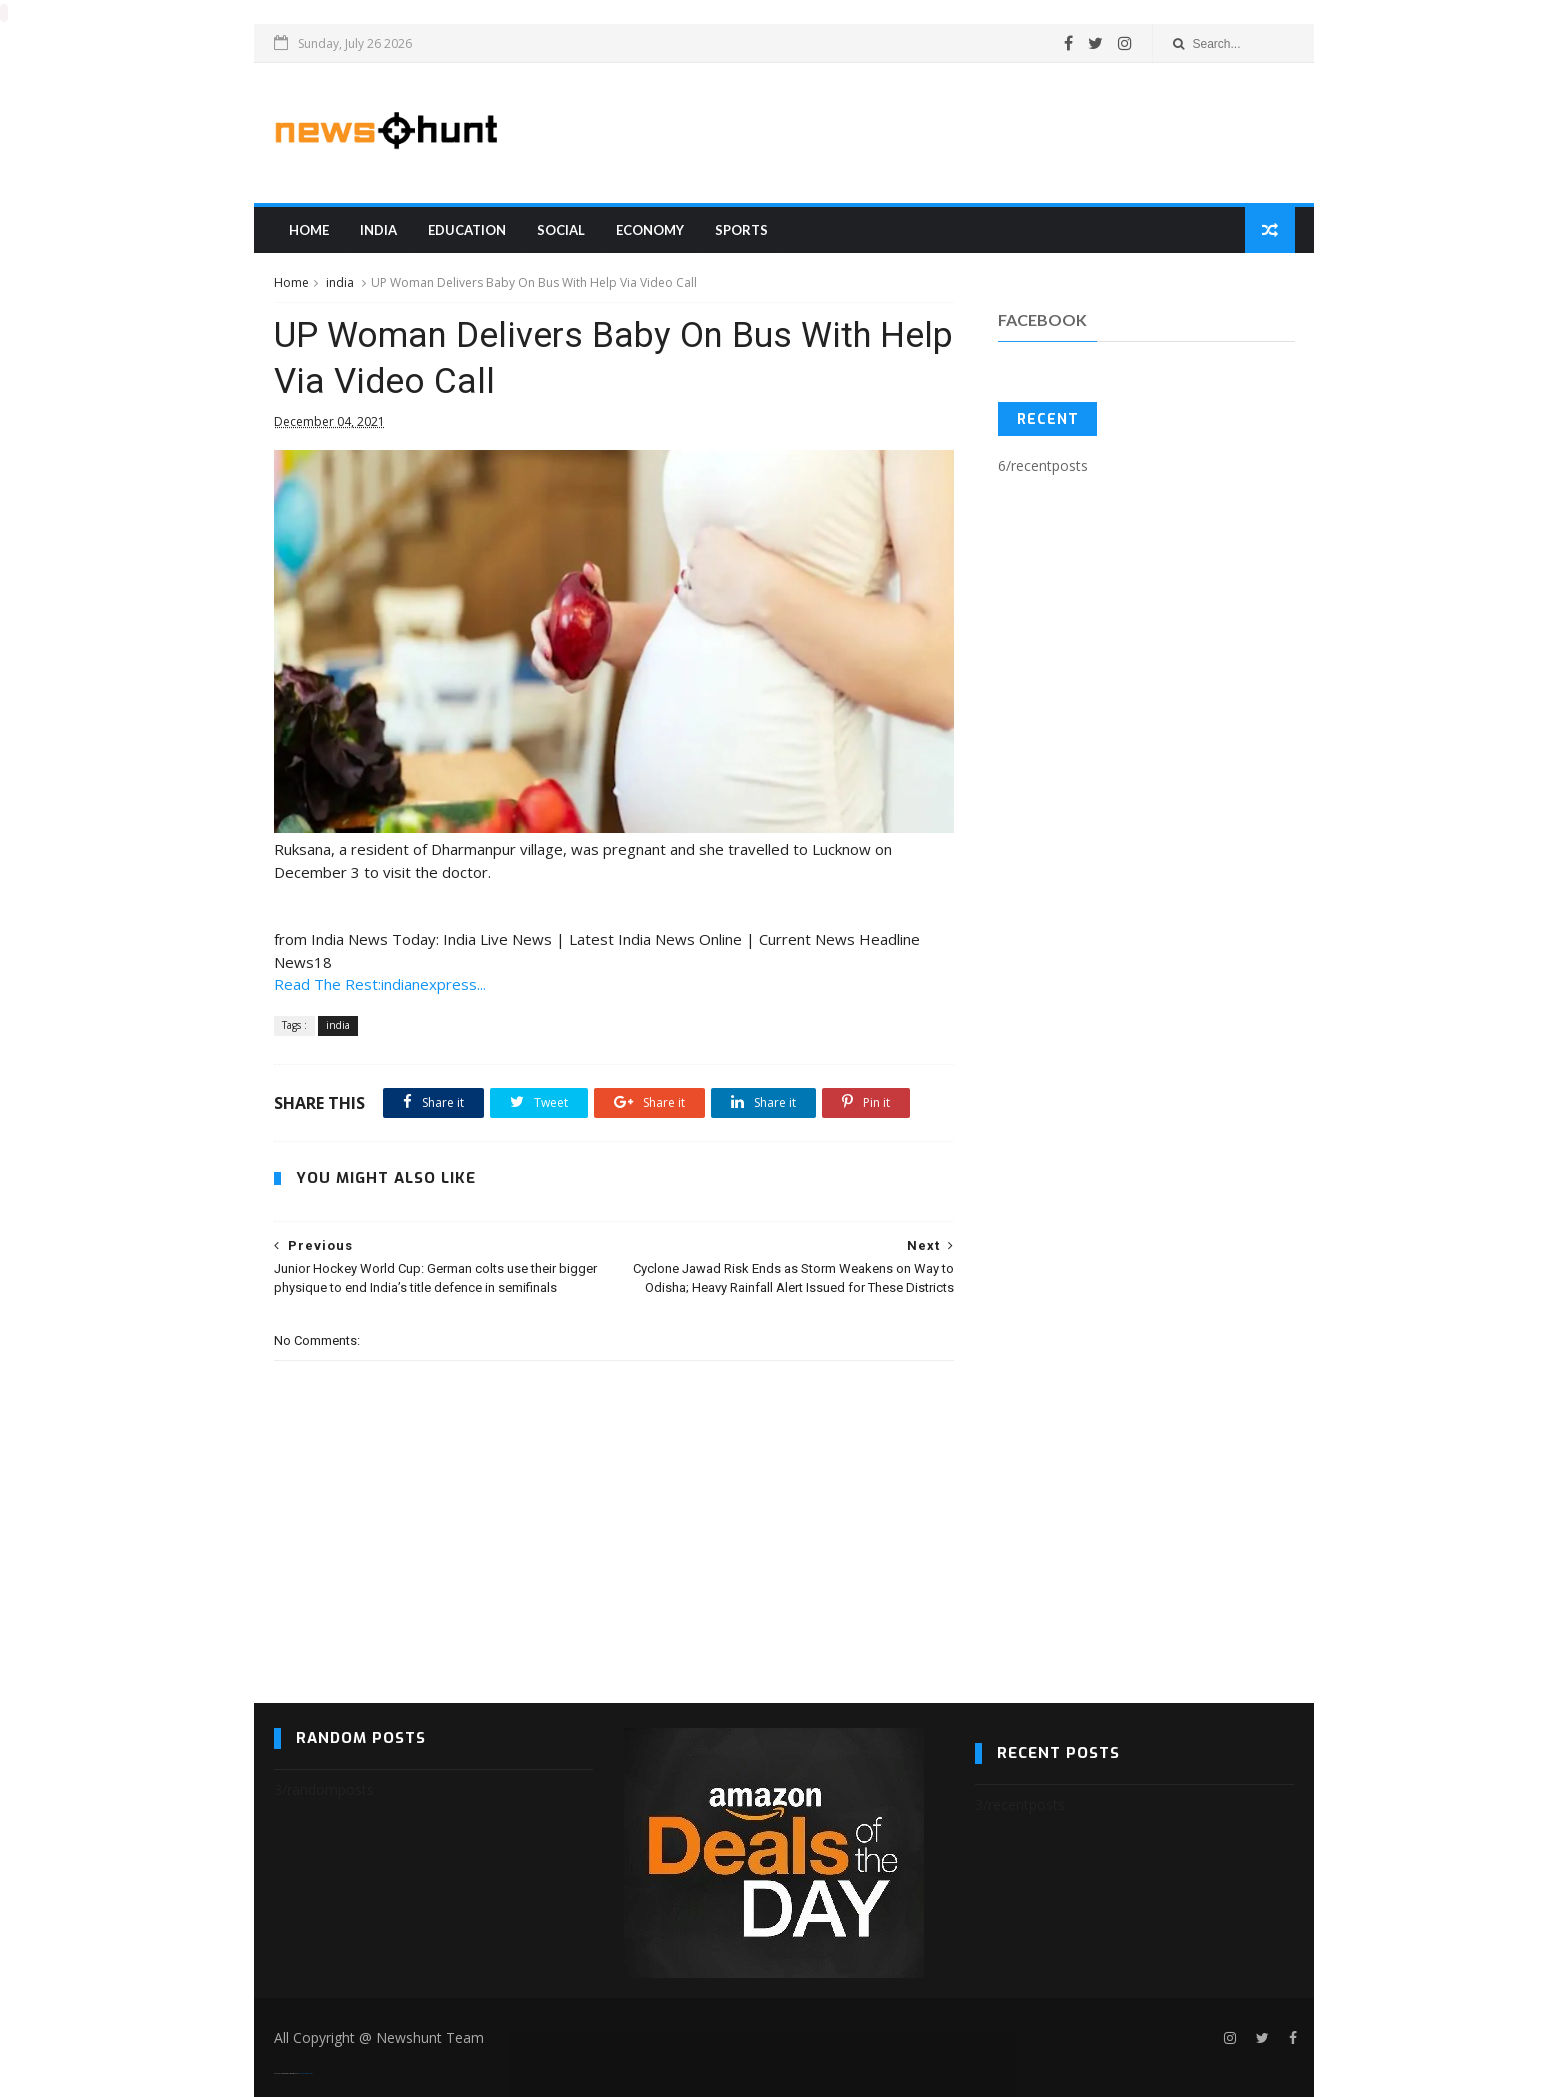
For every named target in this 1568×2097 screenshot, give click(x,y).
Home (309, 229)
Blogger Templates (305, 2072)
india (378, 229)
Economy (650, 229)
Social (561, 229)
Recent (1048, 418)
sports (741, 229)
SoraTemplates (286, 2072)
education (467, 229)
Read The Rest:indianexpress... (380, 983)
